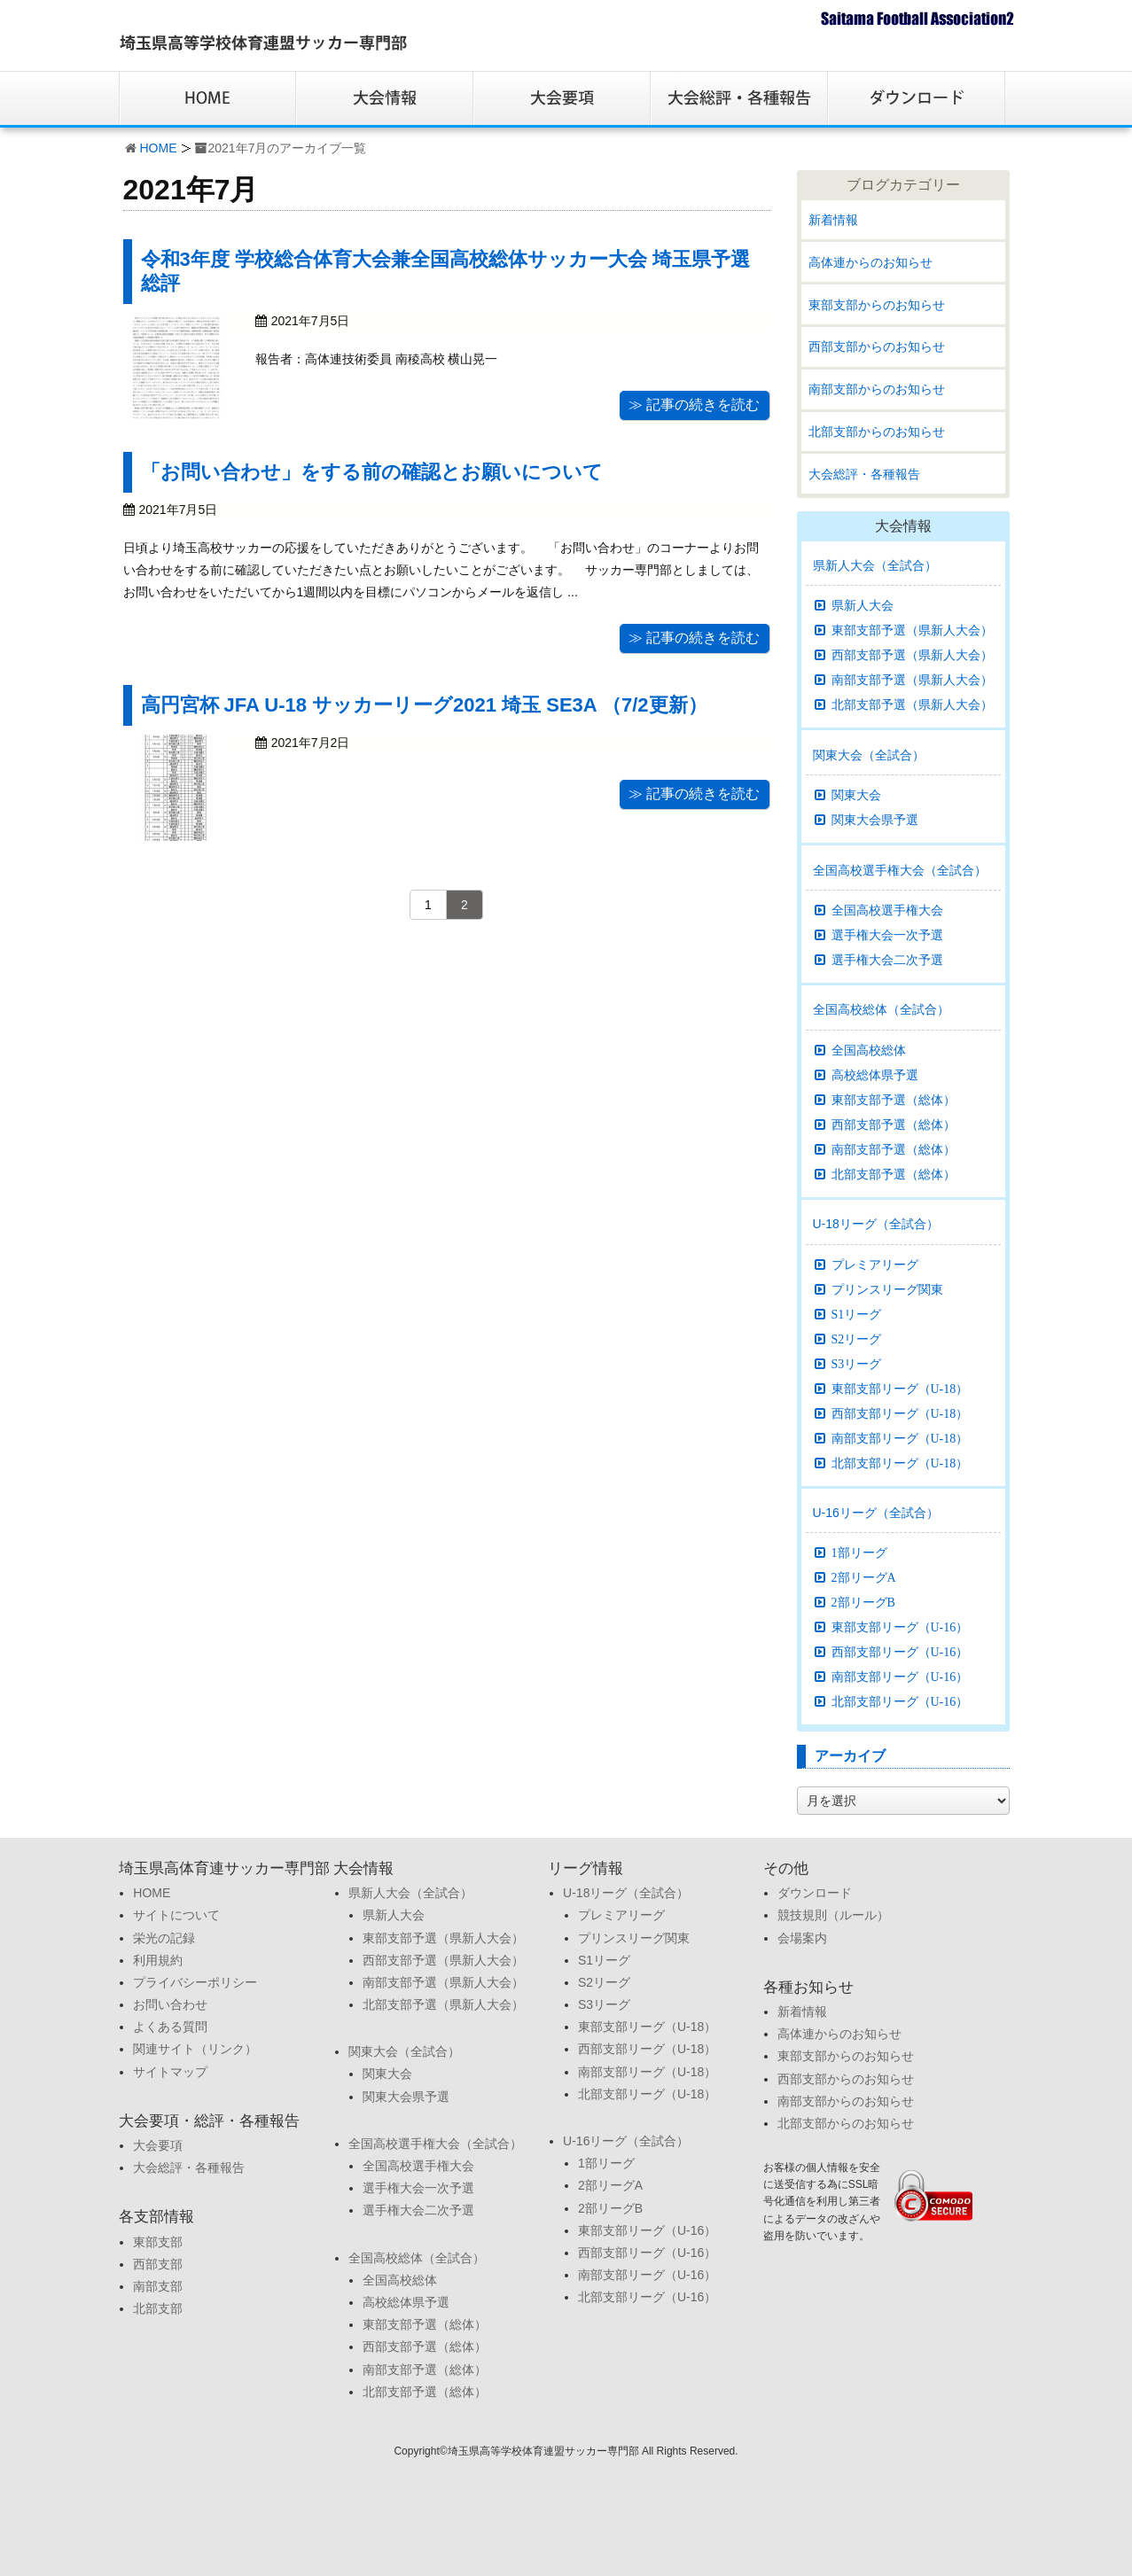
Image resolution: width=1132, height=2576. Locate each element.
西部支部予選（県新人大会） (912, 655)
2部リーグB (863, 1602)
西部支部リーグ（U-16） (900, 1652)
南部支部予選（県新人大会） (912, 679)
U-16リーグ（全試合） (876, 1513)
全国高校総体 (868, 1050)
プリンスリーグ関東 (887, 1289)
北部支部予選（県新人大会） (912, 704)
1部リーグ (859, 1552)
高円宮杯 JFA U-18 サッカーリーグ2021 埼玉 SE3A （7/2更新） (424, 705)
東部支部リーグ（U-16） (900, 1627)
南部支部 (158, 2286)
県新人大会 (862, 605)
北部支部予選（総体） (893, 1174)
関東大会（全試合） (869, 755)
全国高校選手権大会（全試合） (900, 870)
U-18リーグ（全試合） (876, 1224)
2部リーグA (863, 1577)
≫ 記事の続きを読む (694, 404)
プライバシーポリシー (195, 1982)
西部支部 (158, 2264)
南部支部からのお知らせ (876, 389)
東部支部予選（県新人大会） (912, 630)
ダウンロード (814, 1893)
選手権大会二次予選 (887, 959)
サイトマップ (170, 2072)
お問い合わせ (170, 2004)
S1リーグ (856, 1314)
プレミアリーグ (874, 1264)
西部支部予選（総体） (893, 1124)
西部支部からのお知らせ (876, 346)
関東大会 (856, 795)
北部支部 (158, 2308)
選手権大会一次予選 (887, 935)
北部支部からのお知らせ (876, 431)
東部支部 (158, 2242)
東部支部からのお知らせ (876, 305)
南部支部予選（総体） (893, 1149)
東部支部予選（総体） (893, 1099)
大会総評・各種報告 (864, 474)
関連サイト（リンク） (195, 2049)
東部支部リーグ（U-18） (900, 1388)
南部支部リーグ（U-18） (900, 1438)
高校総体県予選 (874, 1075)
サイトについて (176, 1915)
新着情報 (833, 220)
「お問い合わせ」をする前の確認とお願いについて (372, 472)
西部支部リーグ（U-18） (900, 1413)
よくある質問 (170, 2027)
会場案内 (802, 1938)
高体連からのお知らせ (870, 262)
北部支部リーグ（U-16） (900, 1701)
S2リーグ (856, 1339)
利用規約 (158, 1960)
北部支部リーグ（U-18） (900, 1463)
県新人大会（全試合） (875, 565)
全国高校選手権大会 (887, 910)
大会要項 (158, 2145)
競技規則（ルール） (833, 1915)
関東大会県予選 (874, 819)
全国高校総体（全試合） (881, 1009)
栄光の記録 (164, 1938)
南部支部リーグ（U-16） (900, 1676)
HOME (158, 148)
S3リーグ (856, 1364)
